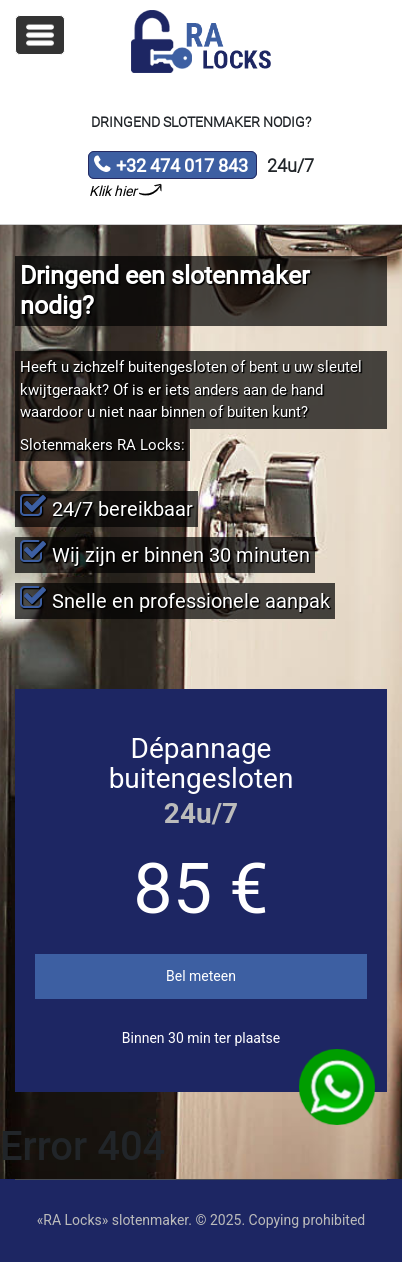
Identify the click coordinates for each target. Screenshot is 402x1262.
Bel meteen (201, 976)
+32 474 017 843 (170, 167)
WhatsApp (337, 1087)
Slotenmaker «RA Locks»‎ (201, 42)
